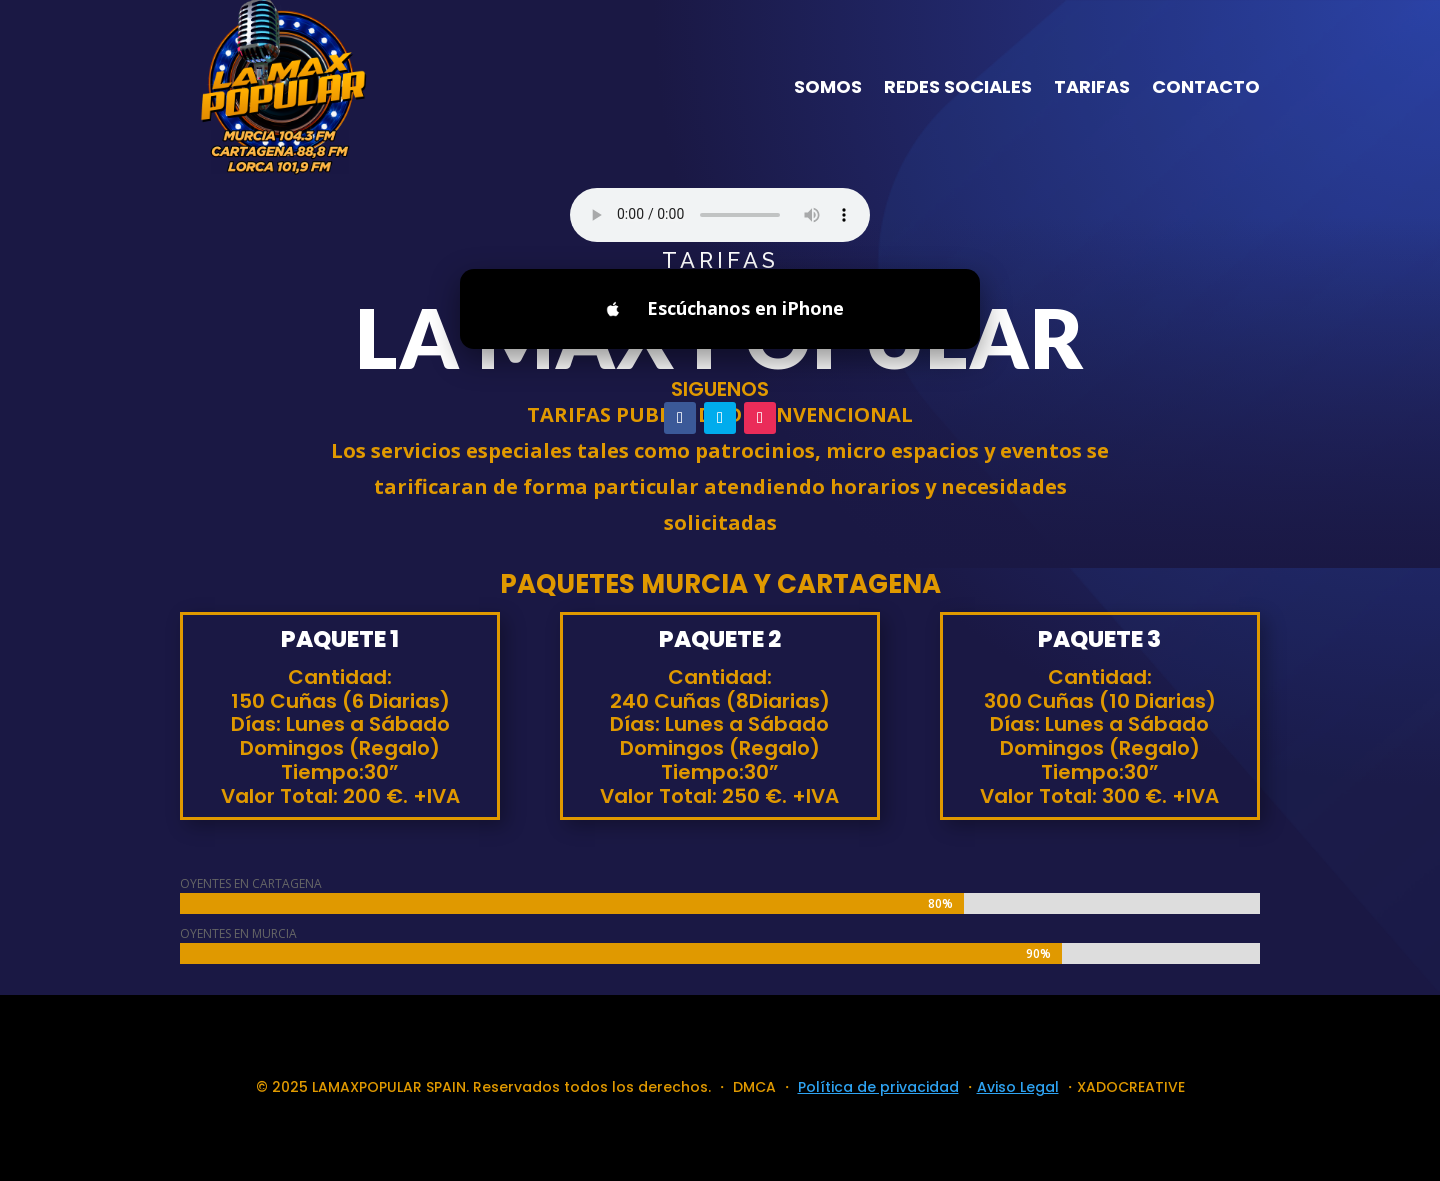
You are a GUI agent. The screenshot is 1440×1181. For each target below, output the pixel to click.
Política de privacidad (878, 1087)
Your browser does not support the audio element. (720, 215)
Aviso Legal (1018, 1087)
